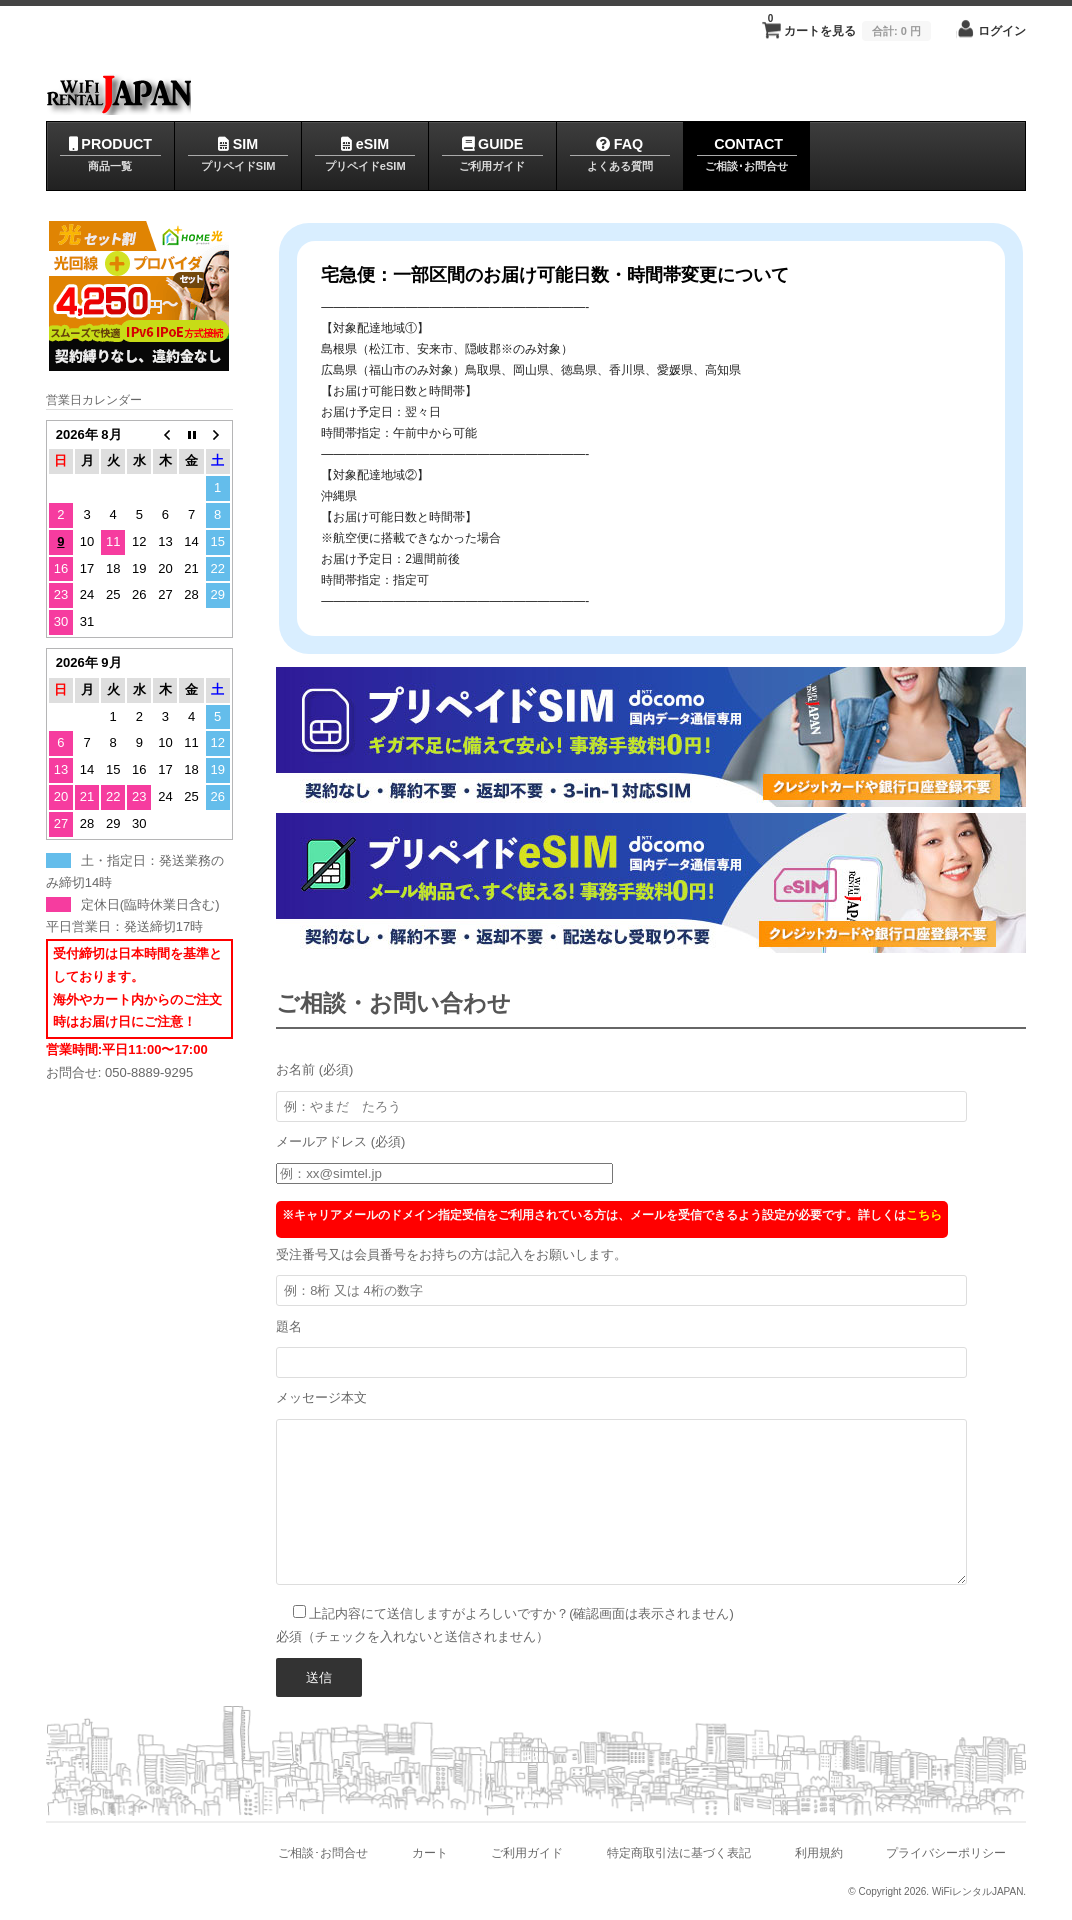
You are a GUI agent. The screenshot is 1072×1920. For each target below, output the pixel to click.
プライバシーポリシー (946, 1852)
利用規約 (818, 1852)
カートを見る (849, 25)
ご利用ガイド (527, 1852)
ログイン (1002, 30)
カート (430, 1852)
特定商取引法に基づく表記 (679, 1852)
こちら (924, 1214)
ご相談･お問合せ (323, 1852)
